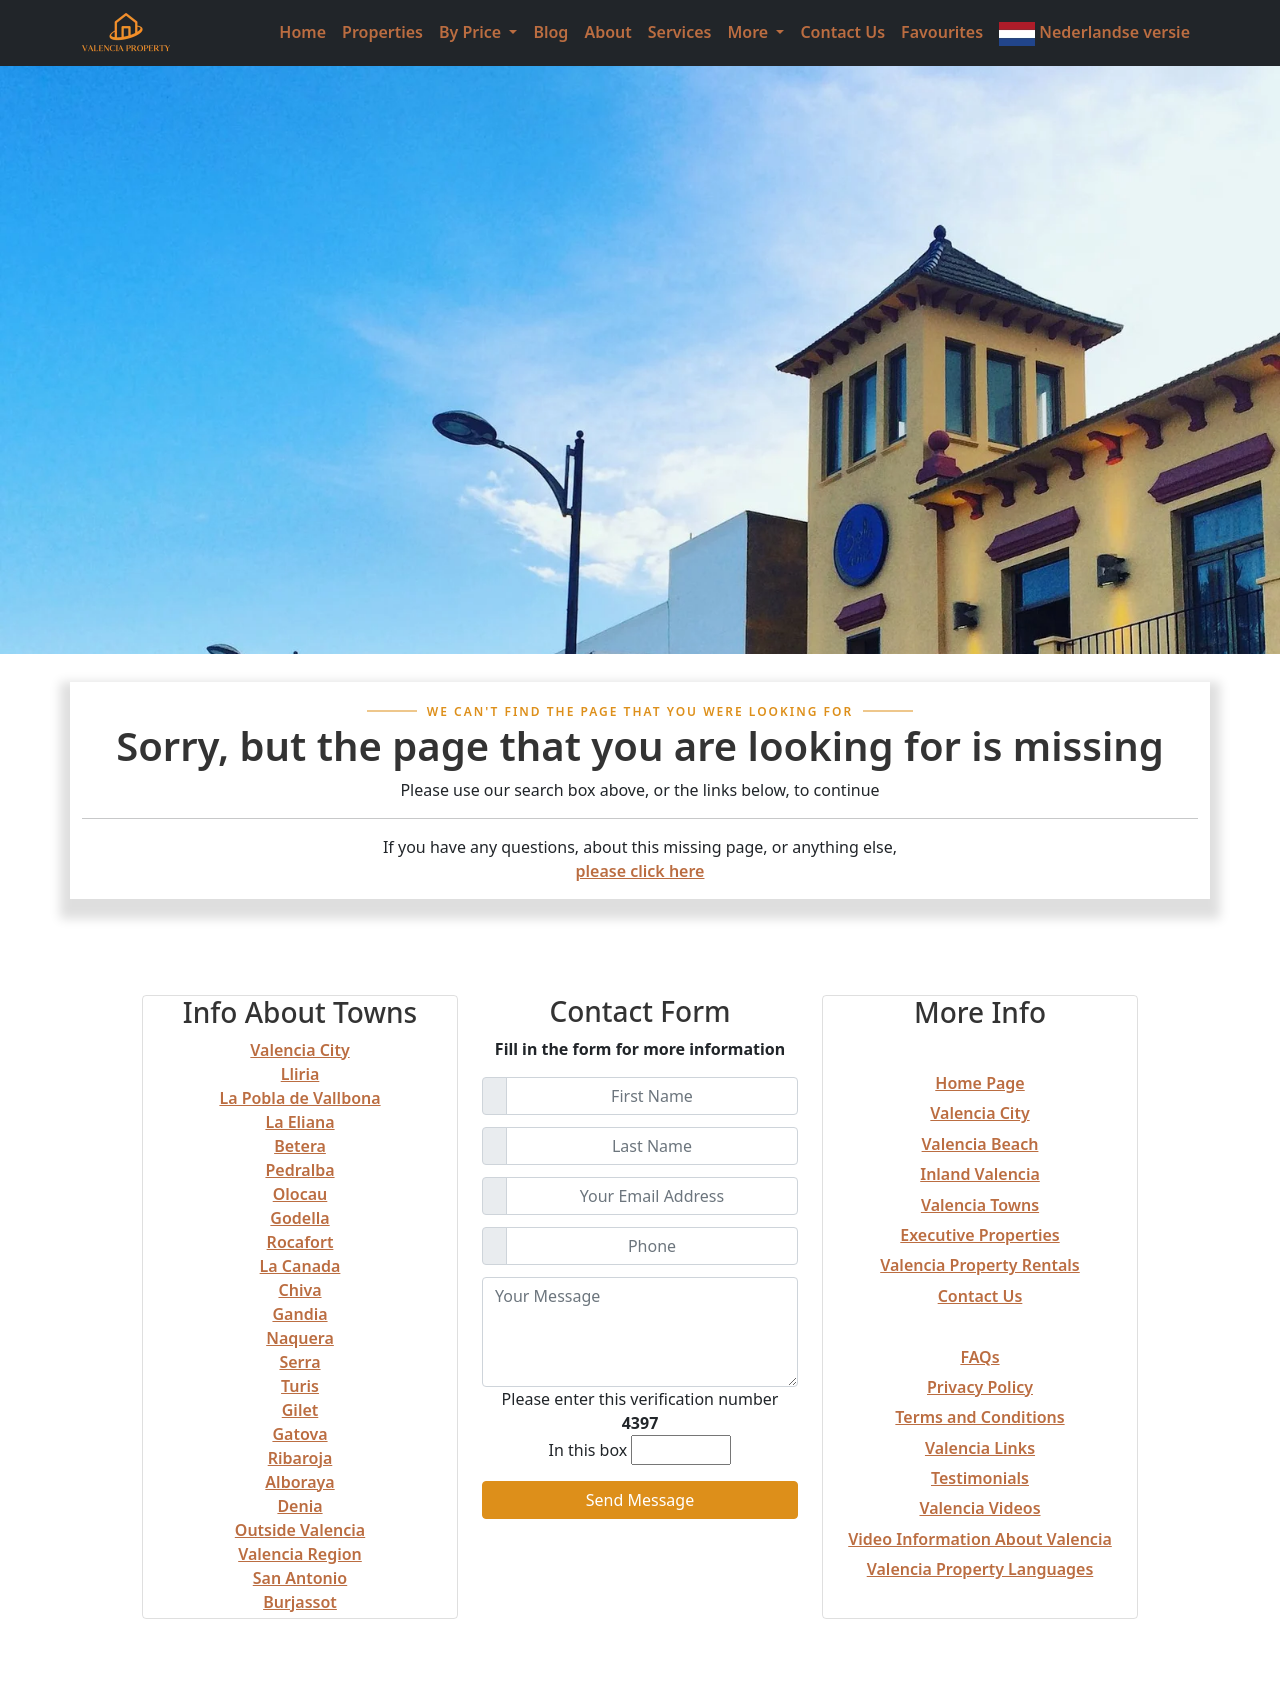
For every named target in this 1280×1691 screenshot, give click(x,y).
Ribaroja (300, 1458)
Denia (299, 1506)
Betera (300, 1146)
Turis (300, 1386)
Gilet (300, 1410)
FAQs (979, 1357)
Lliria (300, 1074)
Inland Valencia (980, 1174)
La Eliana (299, 1122)
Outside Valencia (300, 1530)
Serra (299, 1362)
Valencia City (299, 1050)
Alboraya (299, 1482)
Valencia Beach (980, 1144)
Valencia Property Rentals (980, 1265)
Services (680, 32)
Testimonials (980, 1478)
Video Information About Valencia (980, 1539)
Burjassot (300, 1602)
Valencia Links (980, 1448)
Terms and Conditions (979, 1417)
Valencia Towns (980, 1205)
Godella (299, 1218)
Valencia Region (300, 1554)
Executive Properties (979, 1235)
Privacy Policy (980, 1387)
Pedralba (299, 1170)
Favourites (942, 32)
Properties (382, 32)
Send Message (640, 1500)
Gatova (299, 1434)
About (607, 32)
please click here (640, 871)
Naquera (300, 1338)
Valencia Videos (979, 1508)
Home (302, 32)
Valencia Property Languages (980, 1569)
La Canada (300, 1266)
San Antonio (300, 1578)
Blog (550, 32)
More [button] (749, 32)
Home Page (979, 1083)
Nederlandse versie (1094, 33)
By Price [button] (472, 32)
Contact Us (842, 32)
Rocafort (300, 1242)
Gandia (299, 1314)
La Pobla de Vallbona (299, 1098)
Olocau (300, 1194)
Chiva (299, 1290)
